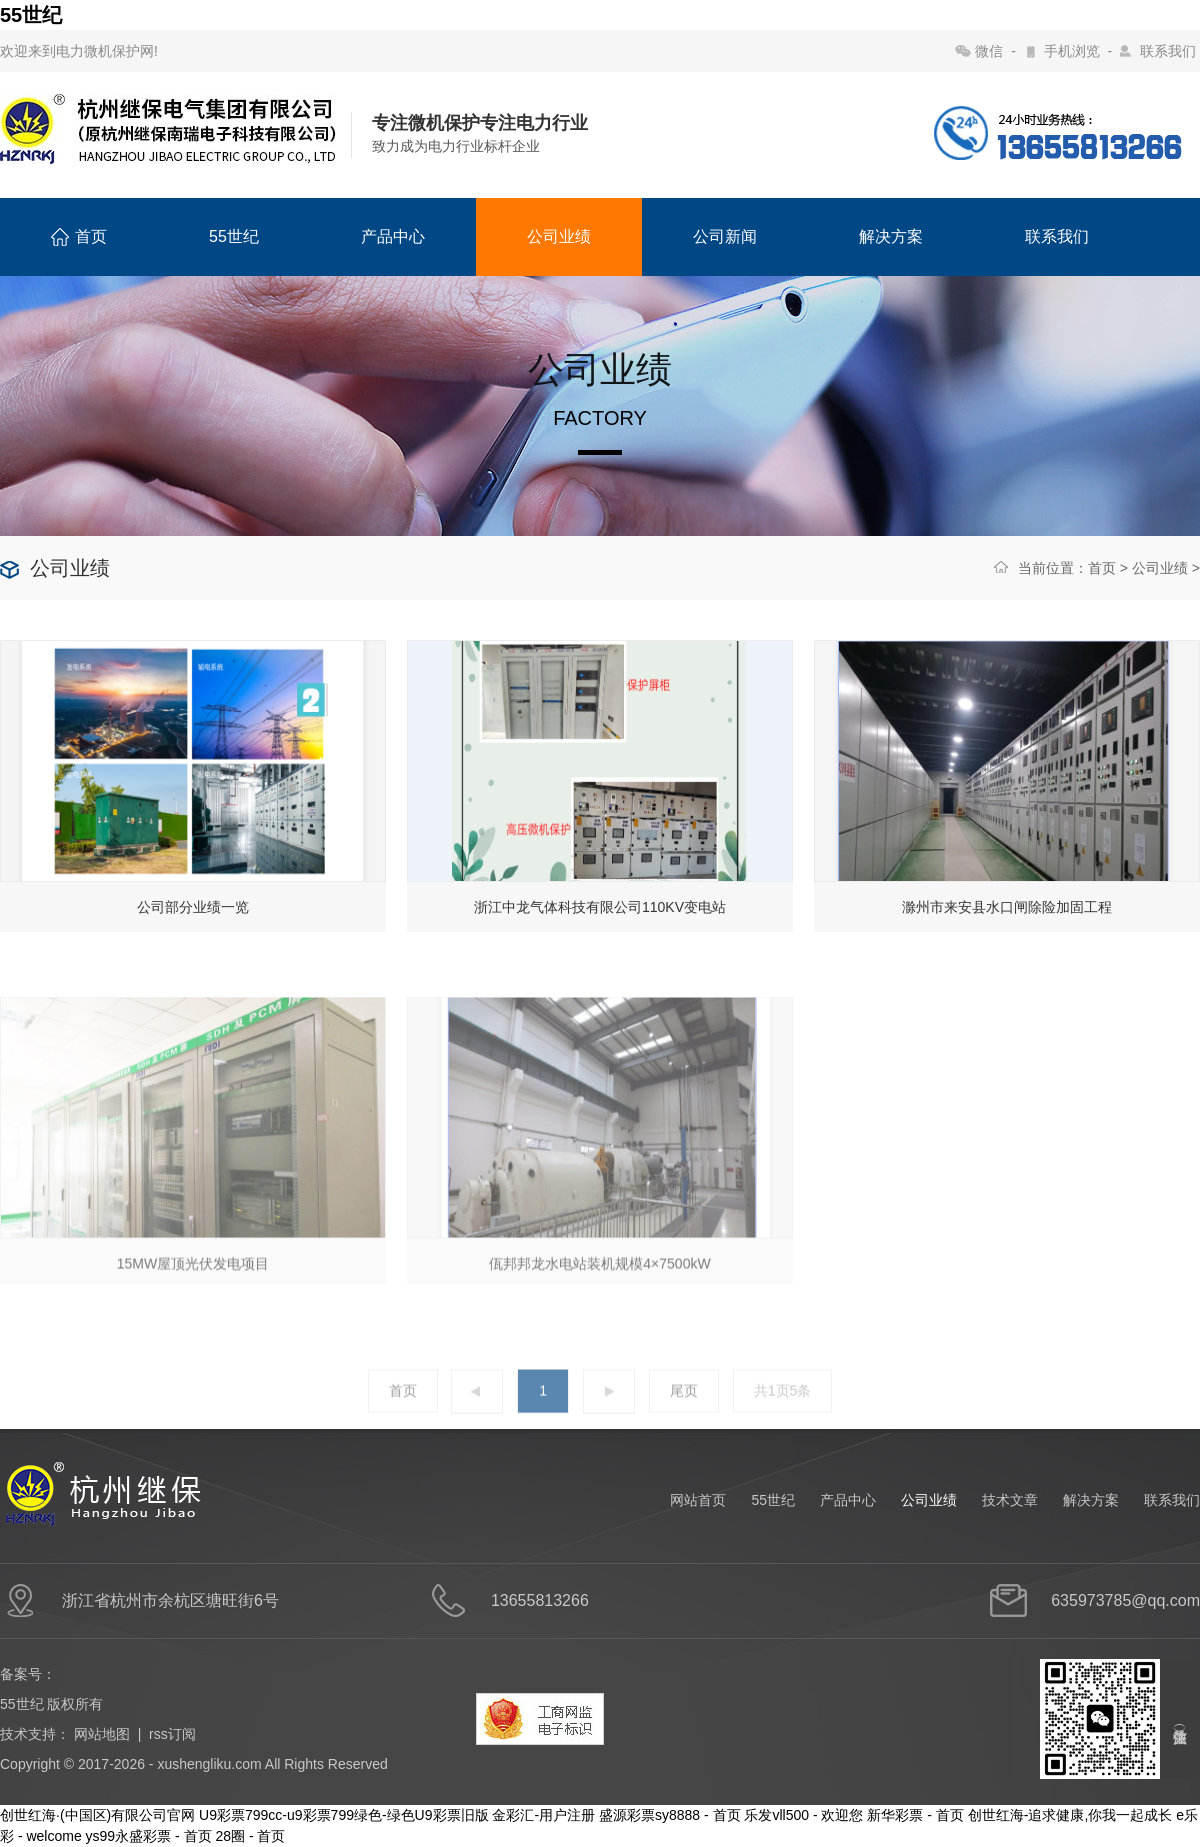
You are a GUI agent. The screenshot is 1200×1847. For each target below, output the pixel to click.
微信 (989, 51)
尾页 (684, 1418)
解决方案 (891, 236)
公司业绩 (559, 236)
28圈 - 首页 (250, 1836)
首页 (79, 237)
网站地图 (102, 1734)
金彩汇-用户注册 (543, 1815)
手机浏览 (1072, 51)
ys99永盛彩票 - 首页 (149, 1836)
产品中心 (393, 236)
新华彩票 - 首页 (915, 1815)
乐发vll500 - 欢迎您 (803, 1815)
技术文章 (1010, 1500)
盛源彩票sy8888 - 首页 (670, 1815)
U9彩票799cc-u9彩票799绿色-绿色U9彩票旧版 (343, 1815)
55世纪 (31, 15)
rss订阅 (172, 1734)
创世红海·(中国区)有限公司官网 (97, 1815)
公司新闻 (725, 236)
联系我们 (1168, 51)
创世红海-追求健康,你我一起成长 (1070, 1815)
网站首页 (698, 1500)
